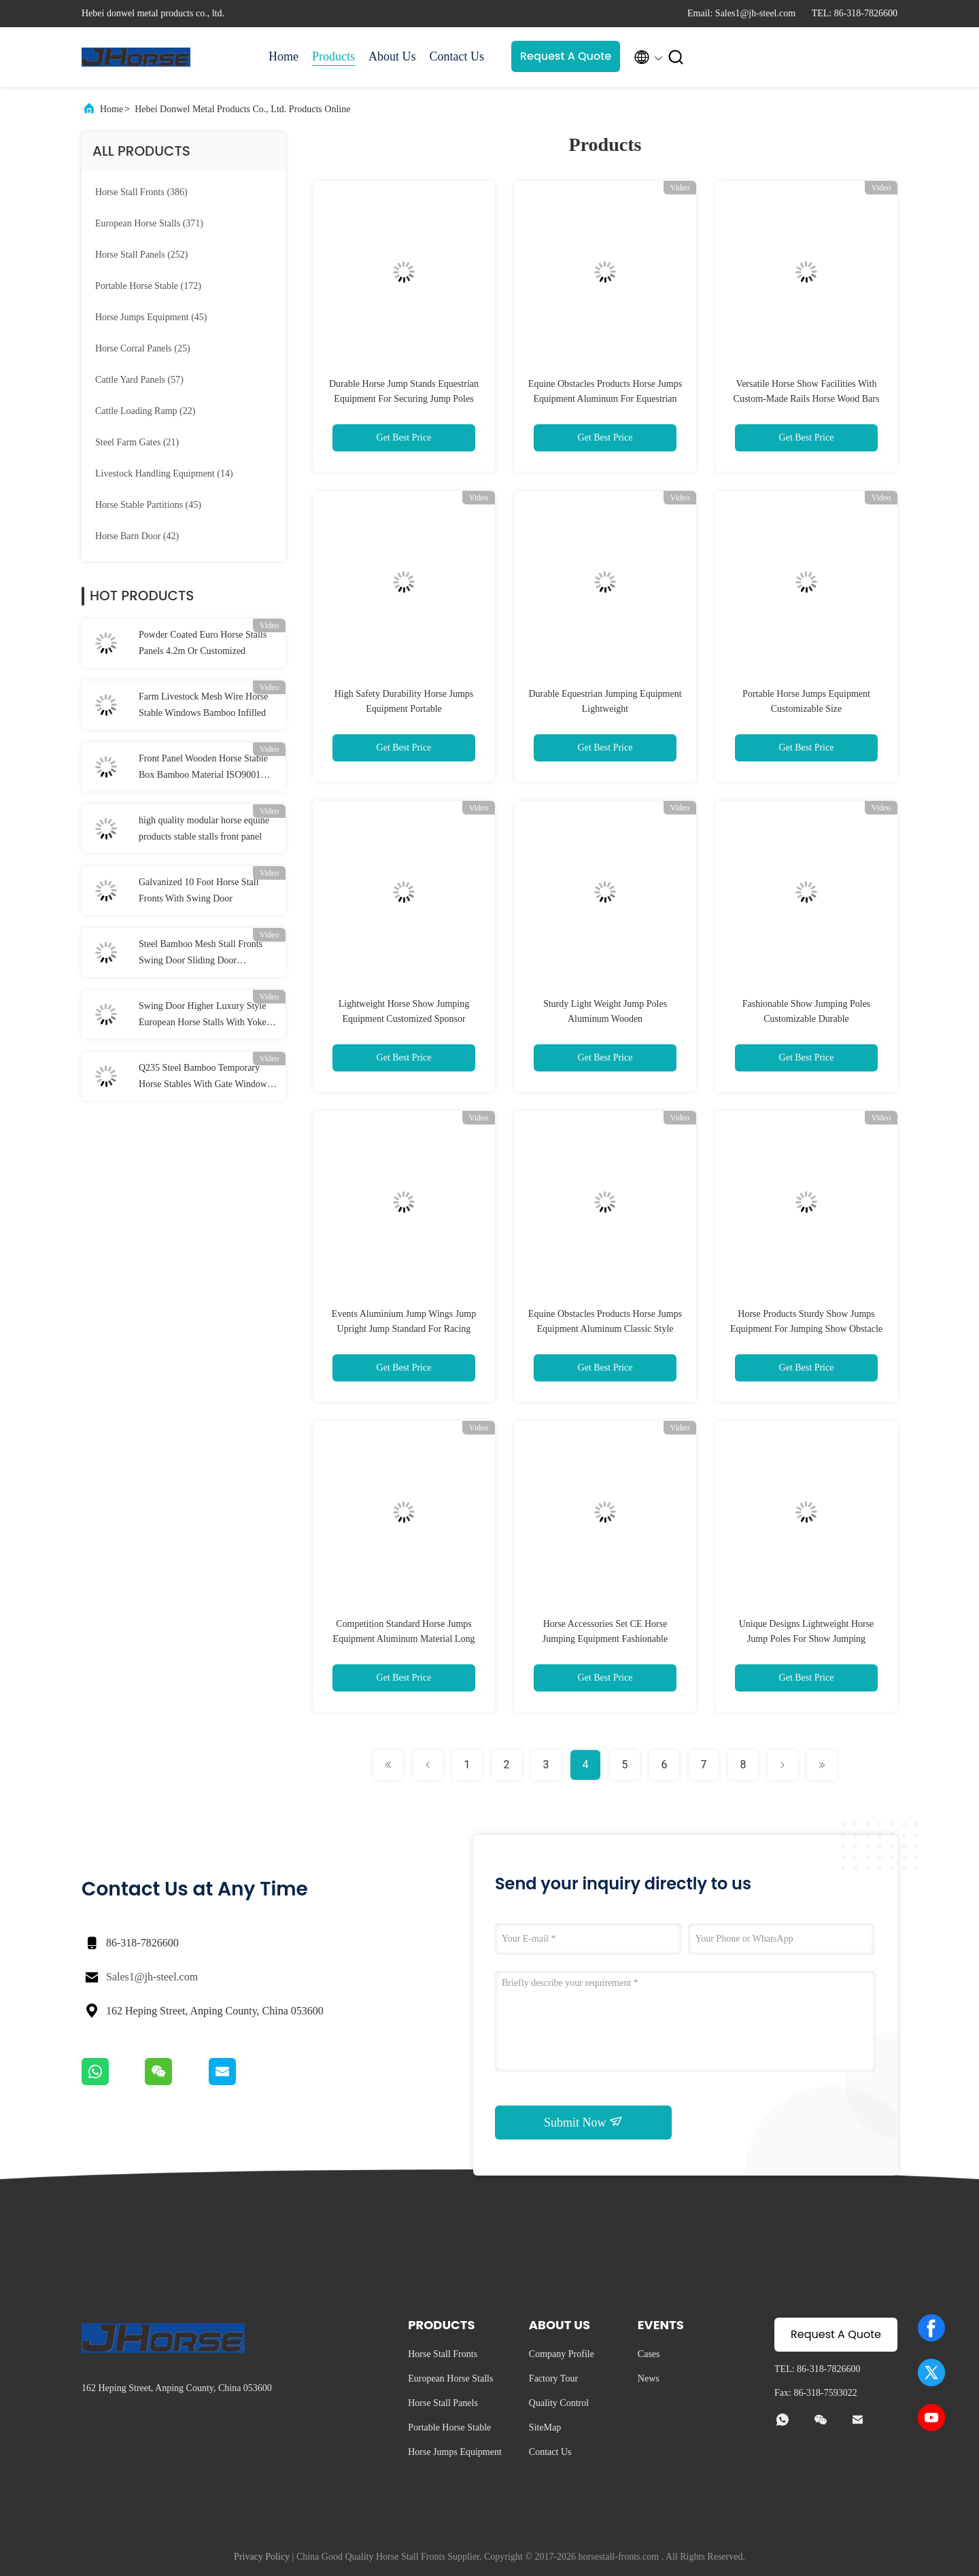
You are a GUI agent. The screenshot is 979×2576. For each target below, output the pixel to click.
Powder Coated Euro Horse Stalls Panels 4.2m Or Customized (203, 643)
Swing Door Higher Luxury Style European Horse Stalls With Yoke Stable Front (203, 1016)
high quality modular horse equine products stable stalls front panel (204, 828)
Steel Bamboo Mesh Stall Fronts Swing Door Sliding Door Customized (200, 954)
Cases (649, 2354)
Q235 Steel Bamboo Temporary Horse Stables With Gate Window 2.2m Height (203, 1078)
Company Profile (561, 2354)
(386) (141, 192)
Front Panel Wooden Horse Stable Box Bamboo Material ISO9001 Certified (203, 768)
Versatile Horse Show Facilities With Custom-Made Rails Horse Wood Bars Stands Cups (807, 399)
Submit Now (583, 2121)
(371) (149, 223)
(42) (137, 536)
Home (283, 56)
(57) (139, 380)
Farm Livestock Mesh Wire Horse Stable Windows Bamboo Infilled (203, 704)
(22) (145, 411)
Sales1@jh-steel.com (152, 1976)
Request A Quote (565, 56)
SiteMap (545, 2427)
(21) (137, 442)
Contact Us (457, 56)
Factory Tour (553, 2378)
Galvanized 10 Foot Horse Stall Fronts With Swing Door (199, 890)
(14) (164, 473)
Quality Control (559, 2403)
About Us (392, 56)
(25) (142, 348)
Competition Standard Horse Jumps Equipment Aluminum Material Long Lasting (404, 1639)
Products (333, 56)
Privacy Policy (262, 2557)
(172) (148, 286)
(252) (141, 255)
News (648, 2378)
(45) (151, 317)
